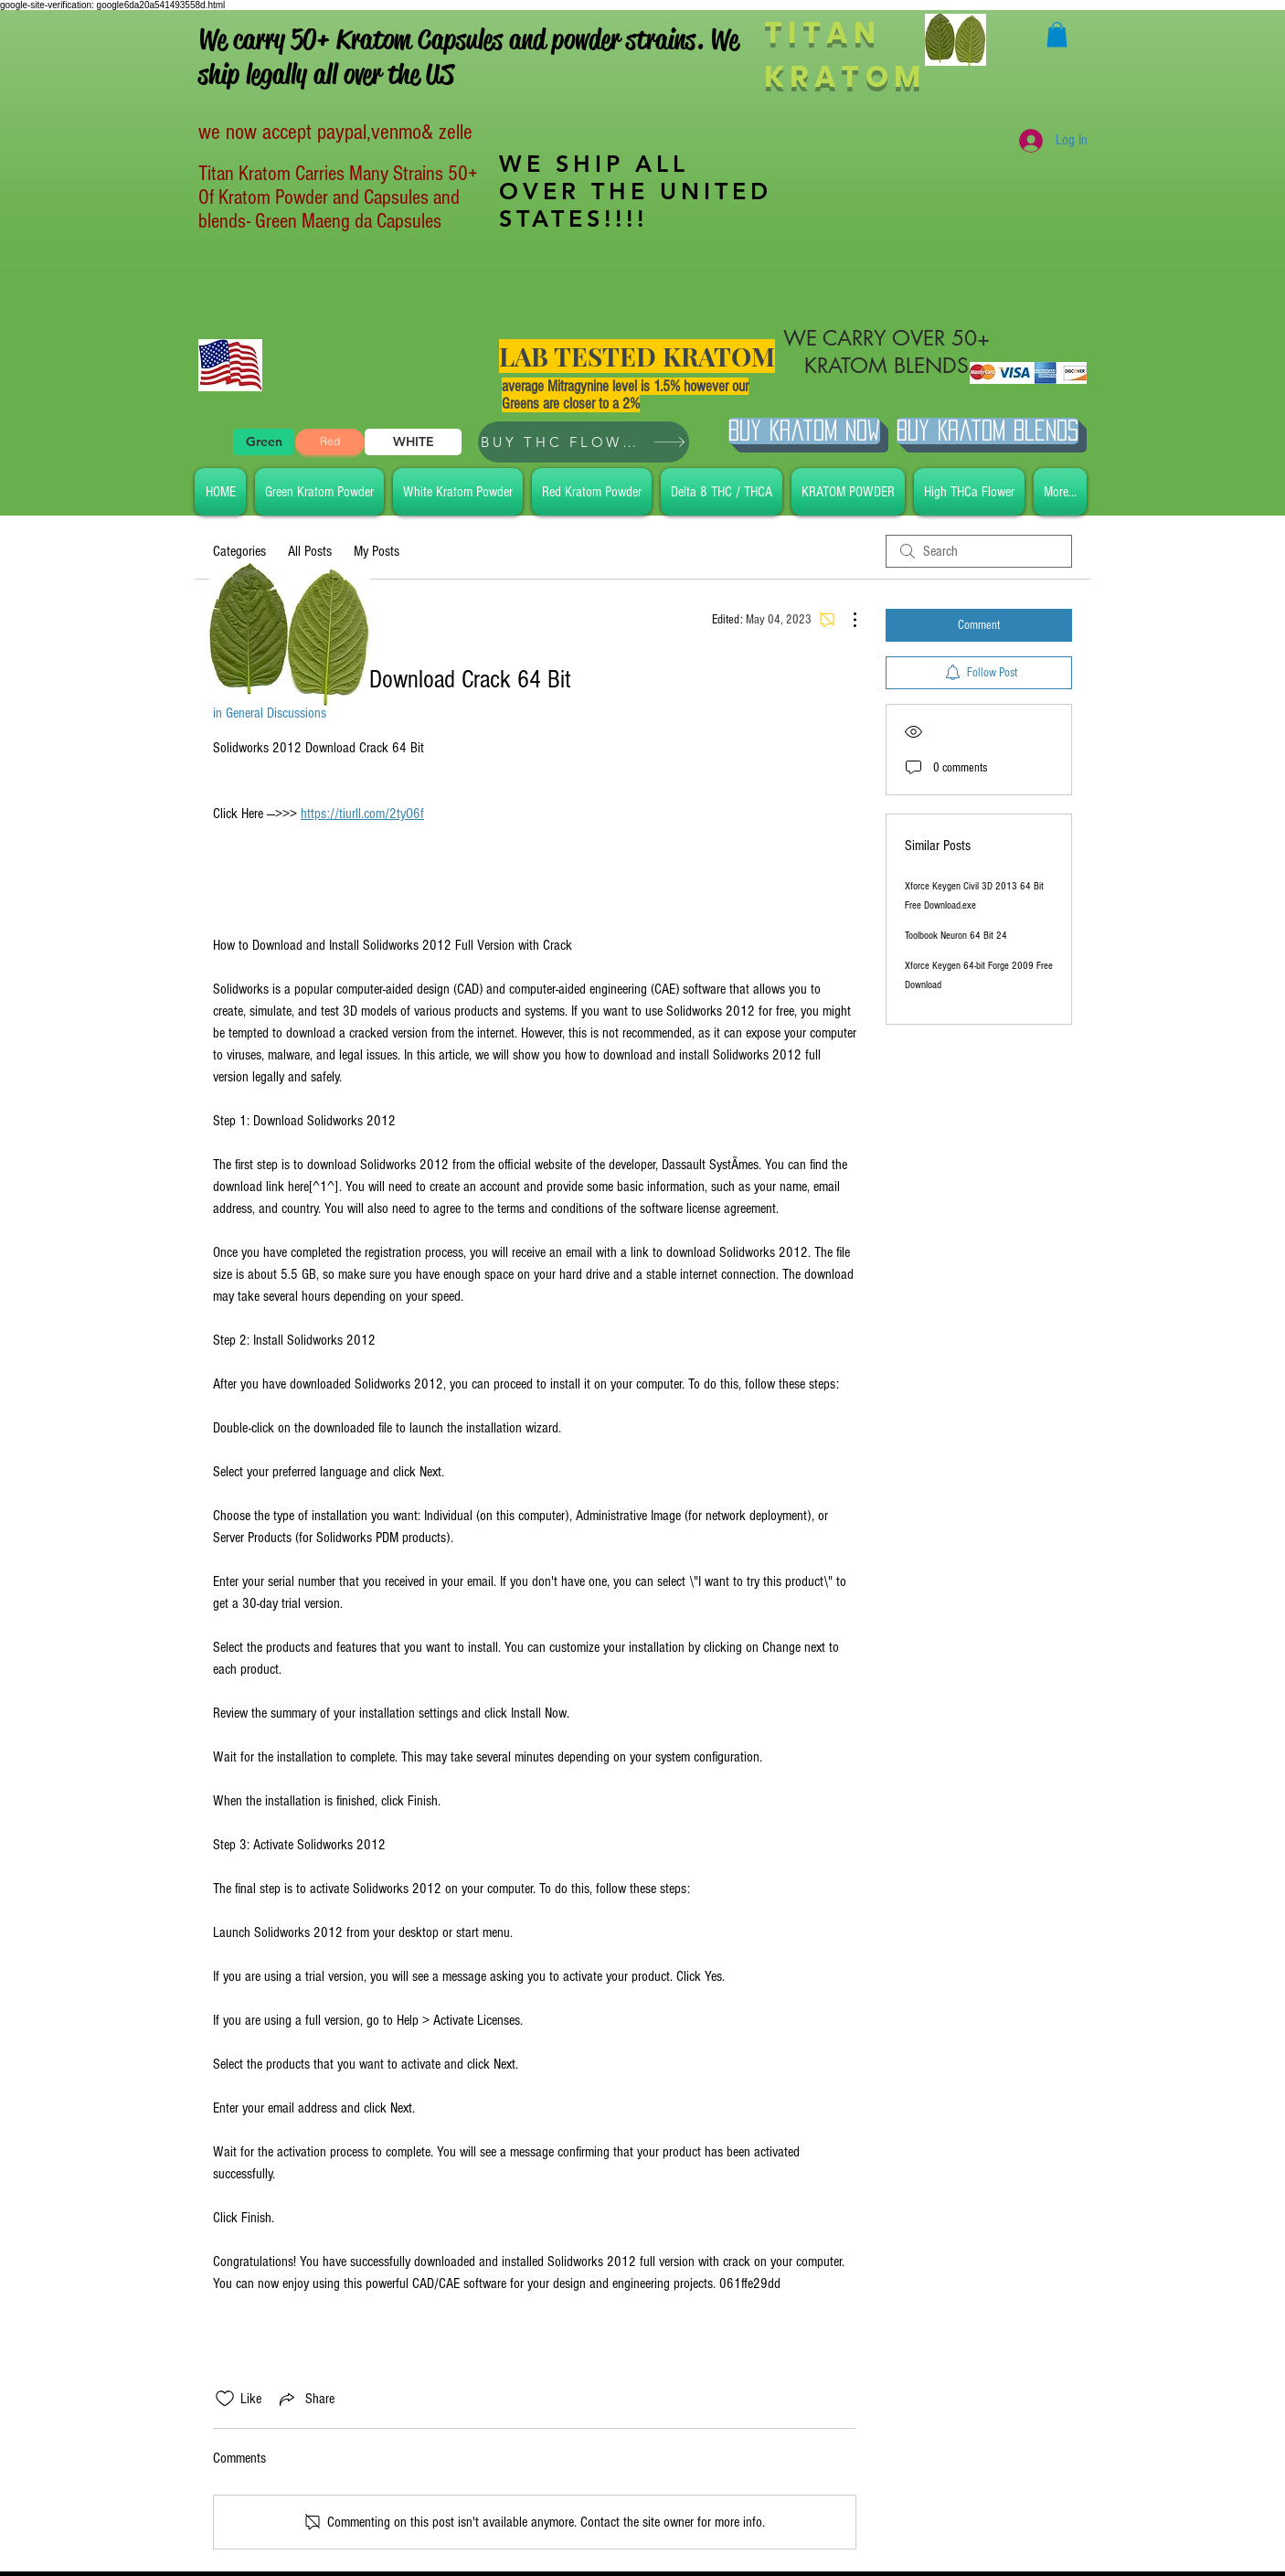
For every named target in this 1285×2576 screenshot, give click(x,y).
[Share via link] (305, 2399)
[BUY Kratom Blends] (987, 431)
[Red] (330, 442)
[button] (1056, 34)
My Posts (376, 551)
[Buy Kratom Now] (804, 431)
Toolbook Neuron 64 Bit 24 (956, 936)
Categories (239, 551)
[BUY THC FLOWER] (583, 442)
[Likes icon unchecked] (225, 2399)
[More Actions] (845, 620)
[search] (979, 551)
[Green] (263, 442)
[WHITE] (413, 442)
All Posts (310, 551)
